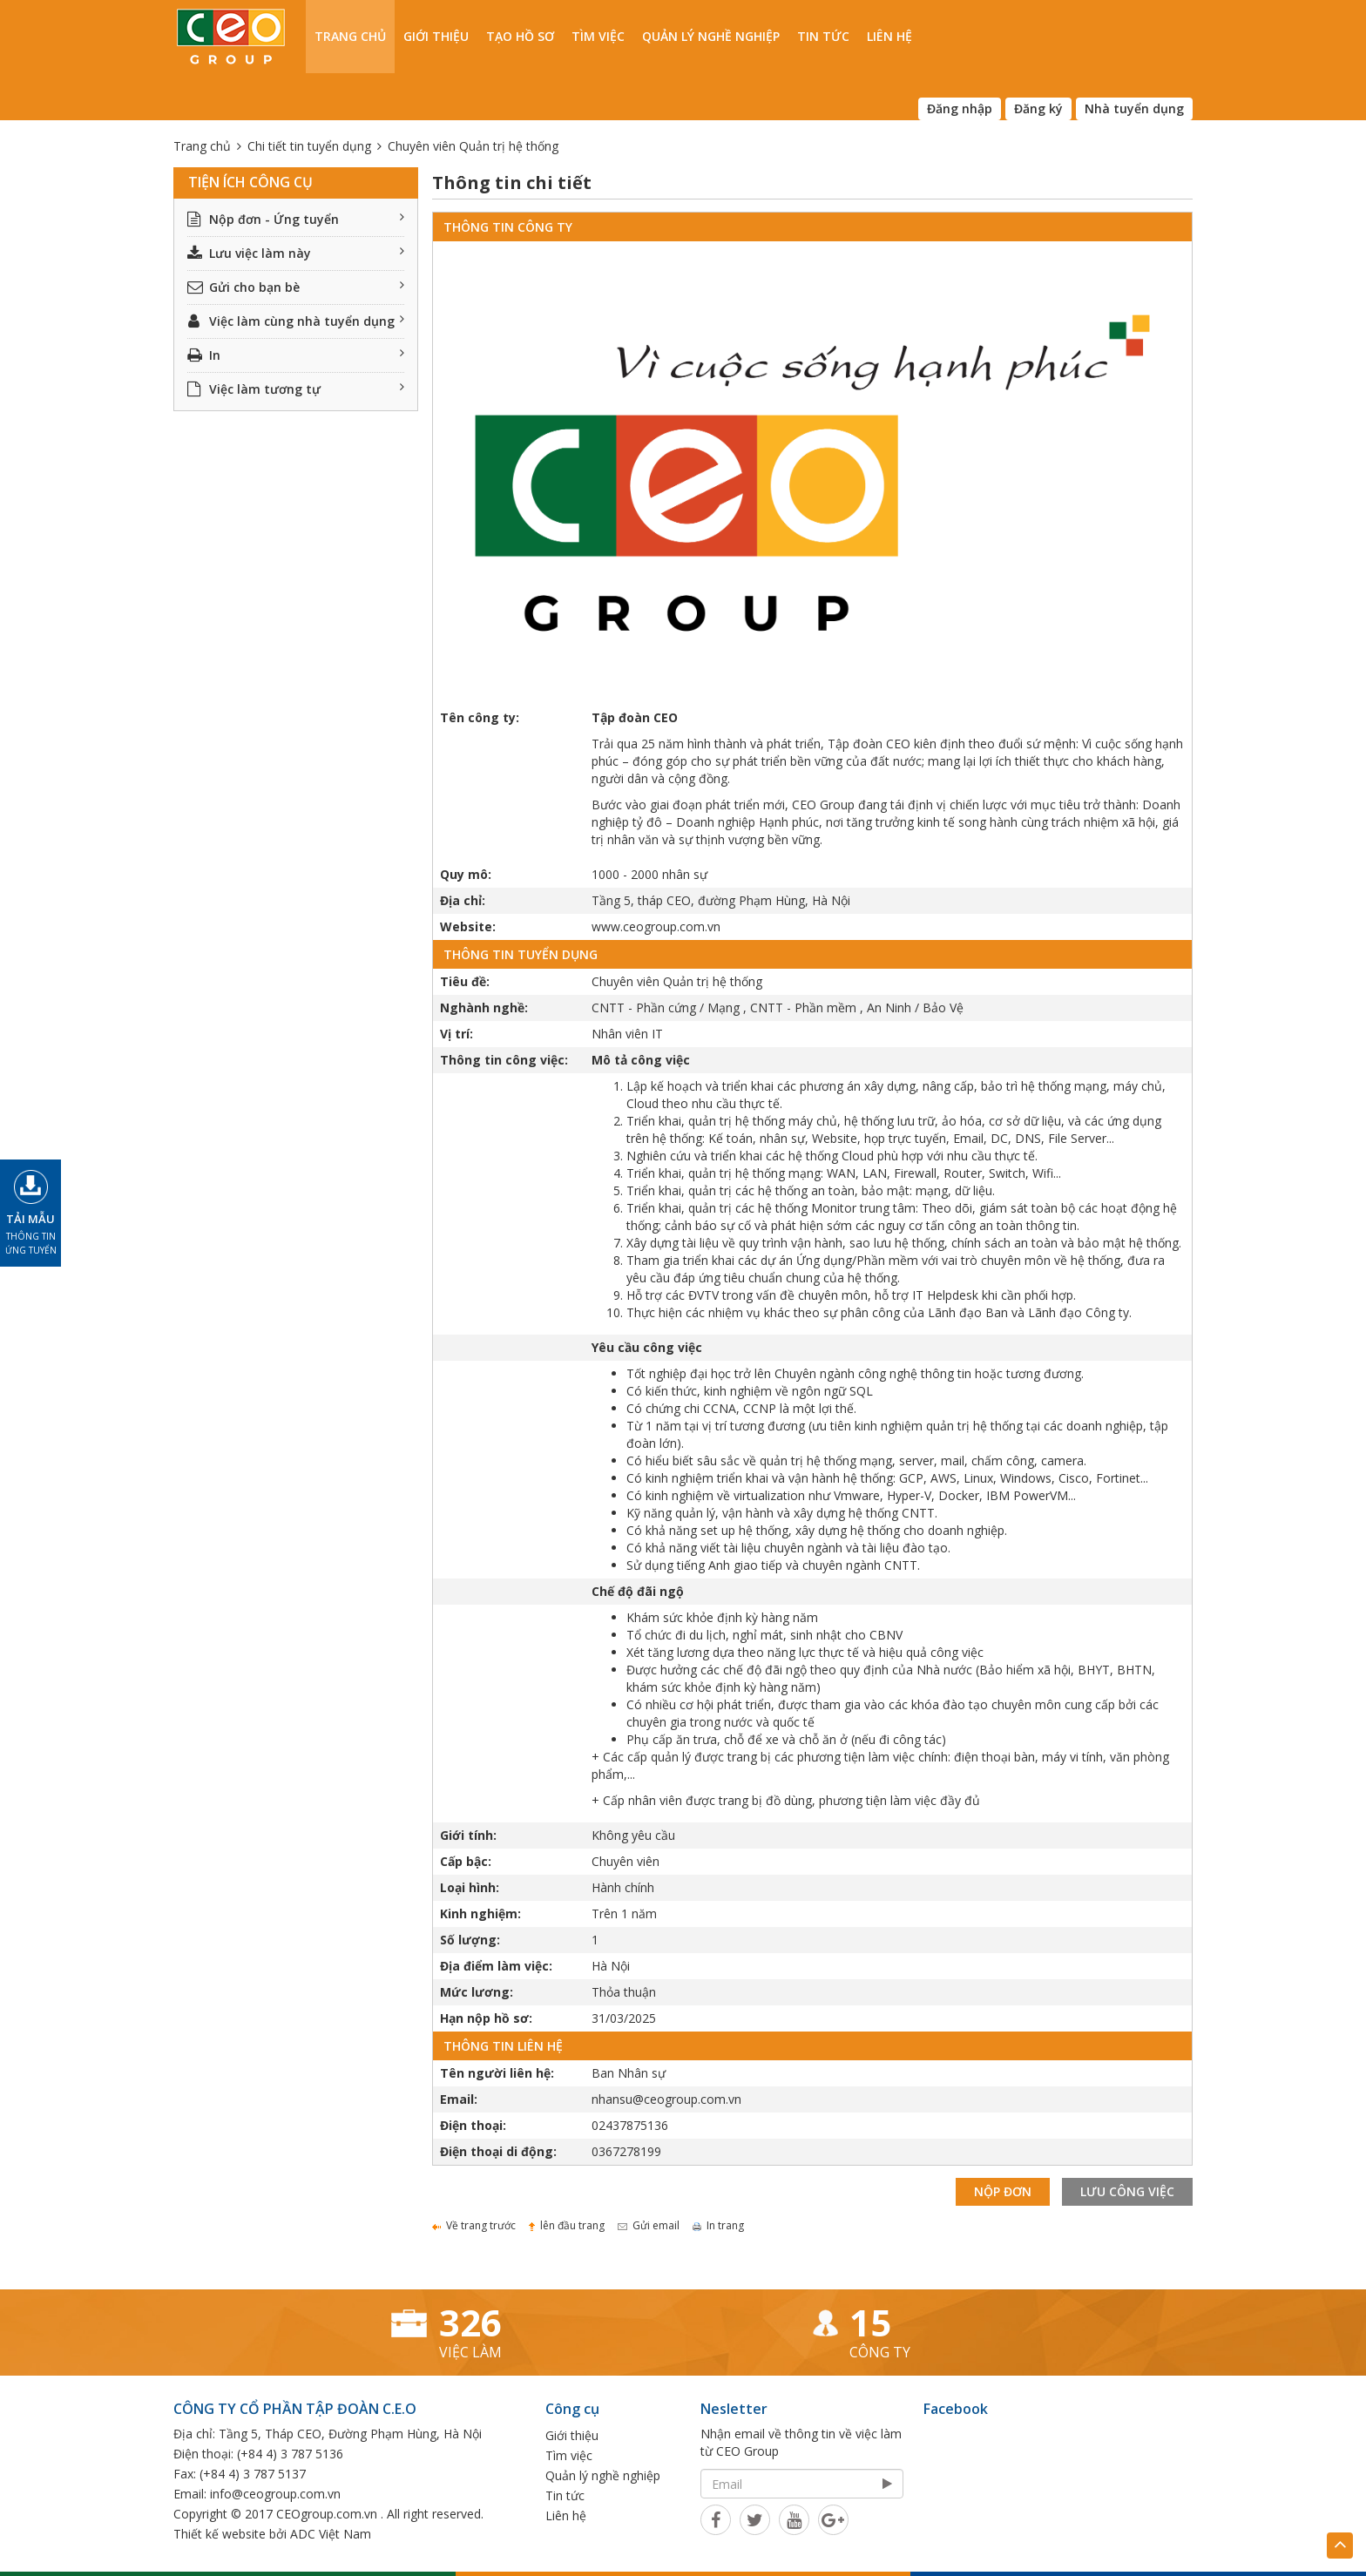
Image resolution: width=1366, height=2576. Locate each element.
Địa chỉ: (462, 900)
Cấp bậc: (465, 1861)
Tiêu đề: (465, 981)
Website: (468, 926)
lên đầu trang (567, 2225)
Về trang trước (474, 2225)
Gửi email (649, 2225)
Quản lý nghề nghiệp (711, 36)
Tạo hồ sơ (520, 36)
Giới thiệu (436, 36)
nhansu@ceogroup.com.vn (666, 2099)
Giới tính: (468, 1835)
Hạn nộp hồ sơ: (486, 2018)
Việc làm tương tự (295, 389)
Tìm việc (598, 36)
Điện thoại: (473, 2125)
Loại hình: (469, 1887)
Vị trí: (456, 1033)
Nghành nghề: (484, 1007)
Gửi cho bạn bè (295, 287)
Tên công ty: (479, 717)
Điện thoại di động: (498, 2151)
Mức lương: (476, 1992)
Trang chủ (350, 36)
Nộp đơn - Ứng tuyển (295, 219)
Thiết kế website (219, 2533)
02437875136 (630, 2125)
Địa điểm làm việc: (496, 1965)
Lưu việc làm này (295, 253)
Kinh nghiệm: (480, 1913)
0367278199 (626, 2151)
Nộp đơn (1002, 2191)
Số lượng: (470, 1939)
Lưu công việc (1127, 2191)
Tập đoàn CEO (635, 717)
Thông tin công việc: (504, 1059)
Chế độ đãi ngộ (638, 1591)
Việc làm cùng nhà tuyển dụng (295, 321)
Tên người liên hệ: (497, 2073)
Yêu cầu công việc (647, 1347)
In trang (718, 2225)
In (295, 355)
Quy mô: (465, 874)
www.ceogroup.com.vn (656, 926)
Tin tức (823, 36)
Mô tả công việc (641, 1059)
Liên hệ (889, 36)
